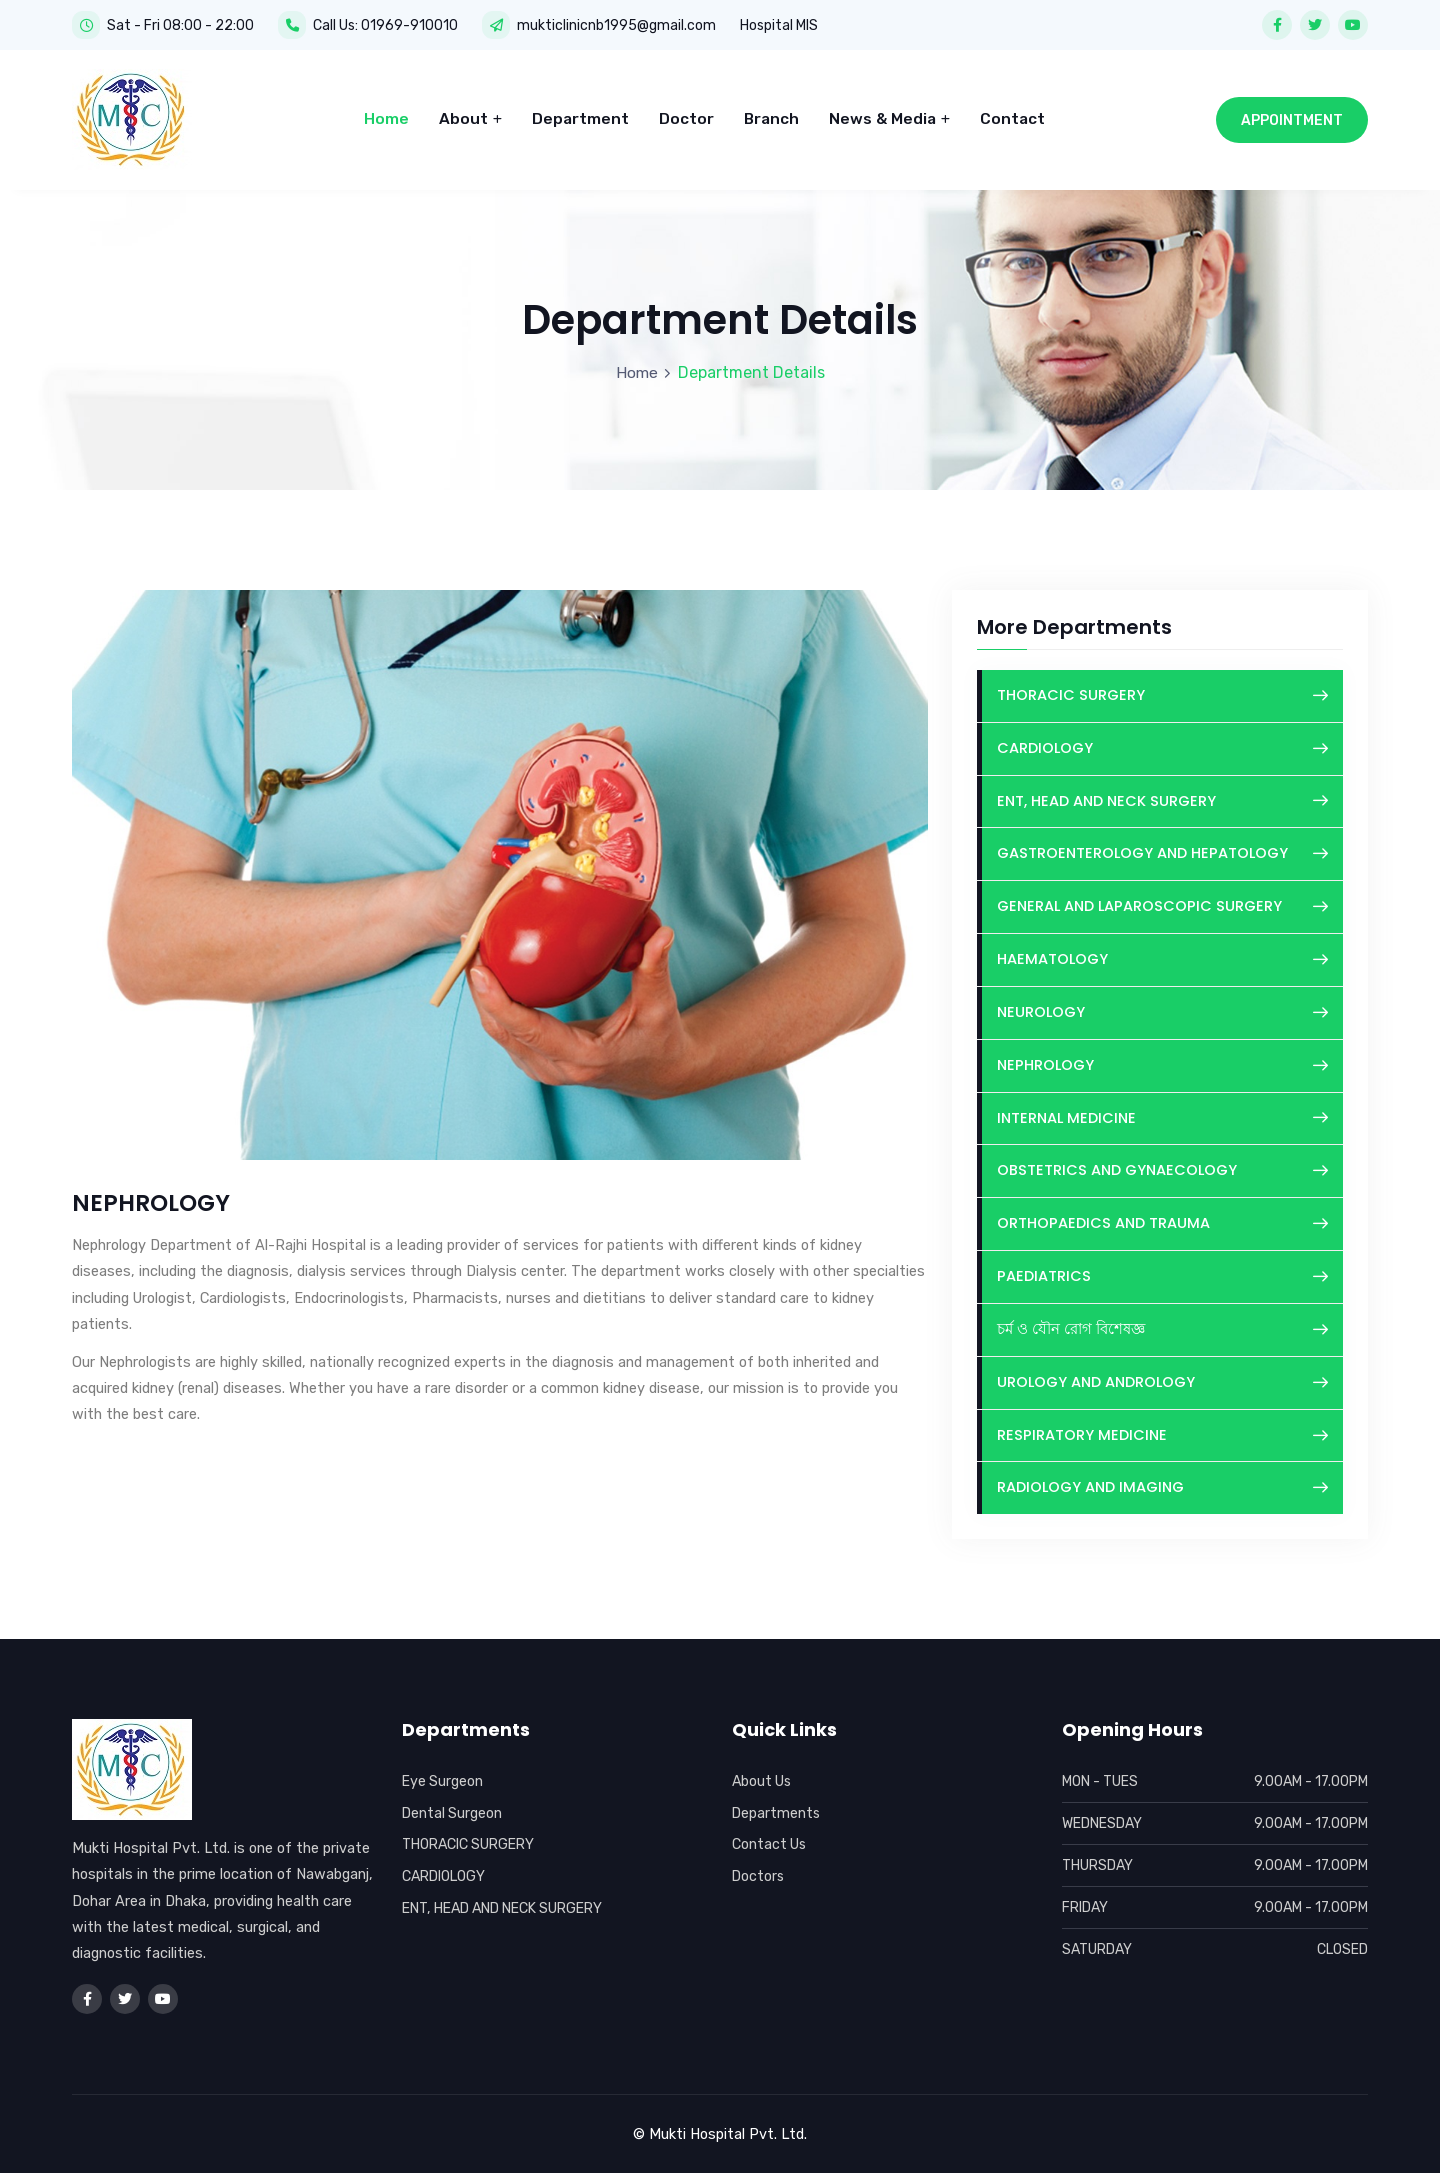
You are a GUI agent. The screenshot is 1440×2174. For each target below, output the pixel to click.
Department (580, 115)
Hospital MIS (779, 24)
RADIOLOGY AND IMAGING (1162, 1490)
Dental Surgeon (453, 1814)
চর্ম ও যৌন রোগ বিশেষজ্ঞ (1162, 1329)
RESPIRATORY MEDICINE (1162, 1436)
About (470, 115)
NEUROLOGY (1162, 1008)
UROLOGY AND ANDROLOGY (1162, 1383)
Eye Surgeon (443, 1783)
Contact (1012, 115)
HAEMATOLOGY (1162, 955)
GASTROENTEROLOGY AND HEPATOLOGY (1162, 848)
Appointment (1292, 116)
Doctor (686, 115)
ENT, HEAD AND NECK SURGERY (1162, 794)
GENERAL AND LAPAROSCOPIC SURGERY (1162, 901)
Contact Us (770, 1846)
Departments (777, 1814)
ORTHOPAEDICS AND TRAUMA (1162, 1222)
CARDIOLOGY (1162, 741)
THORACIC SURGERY (1162, 687)
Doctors (759, 1878)
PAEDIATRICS (1162, 1276)
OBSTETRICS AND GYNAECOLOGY (1162, 1169)
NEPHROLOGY (1162, 1062)
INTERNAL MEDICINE (1162, 1115)
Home (386, 115)
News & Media (889, 115)
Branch (771, 115)
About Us (763, 1783)
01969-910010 (409, 24)
